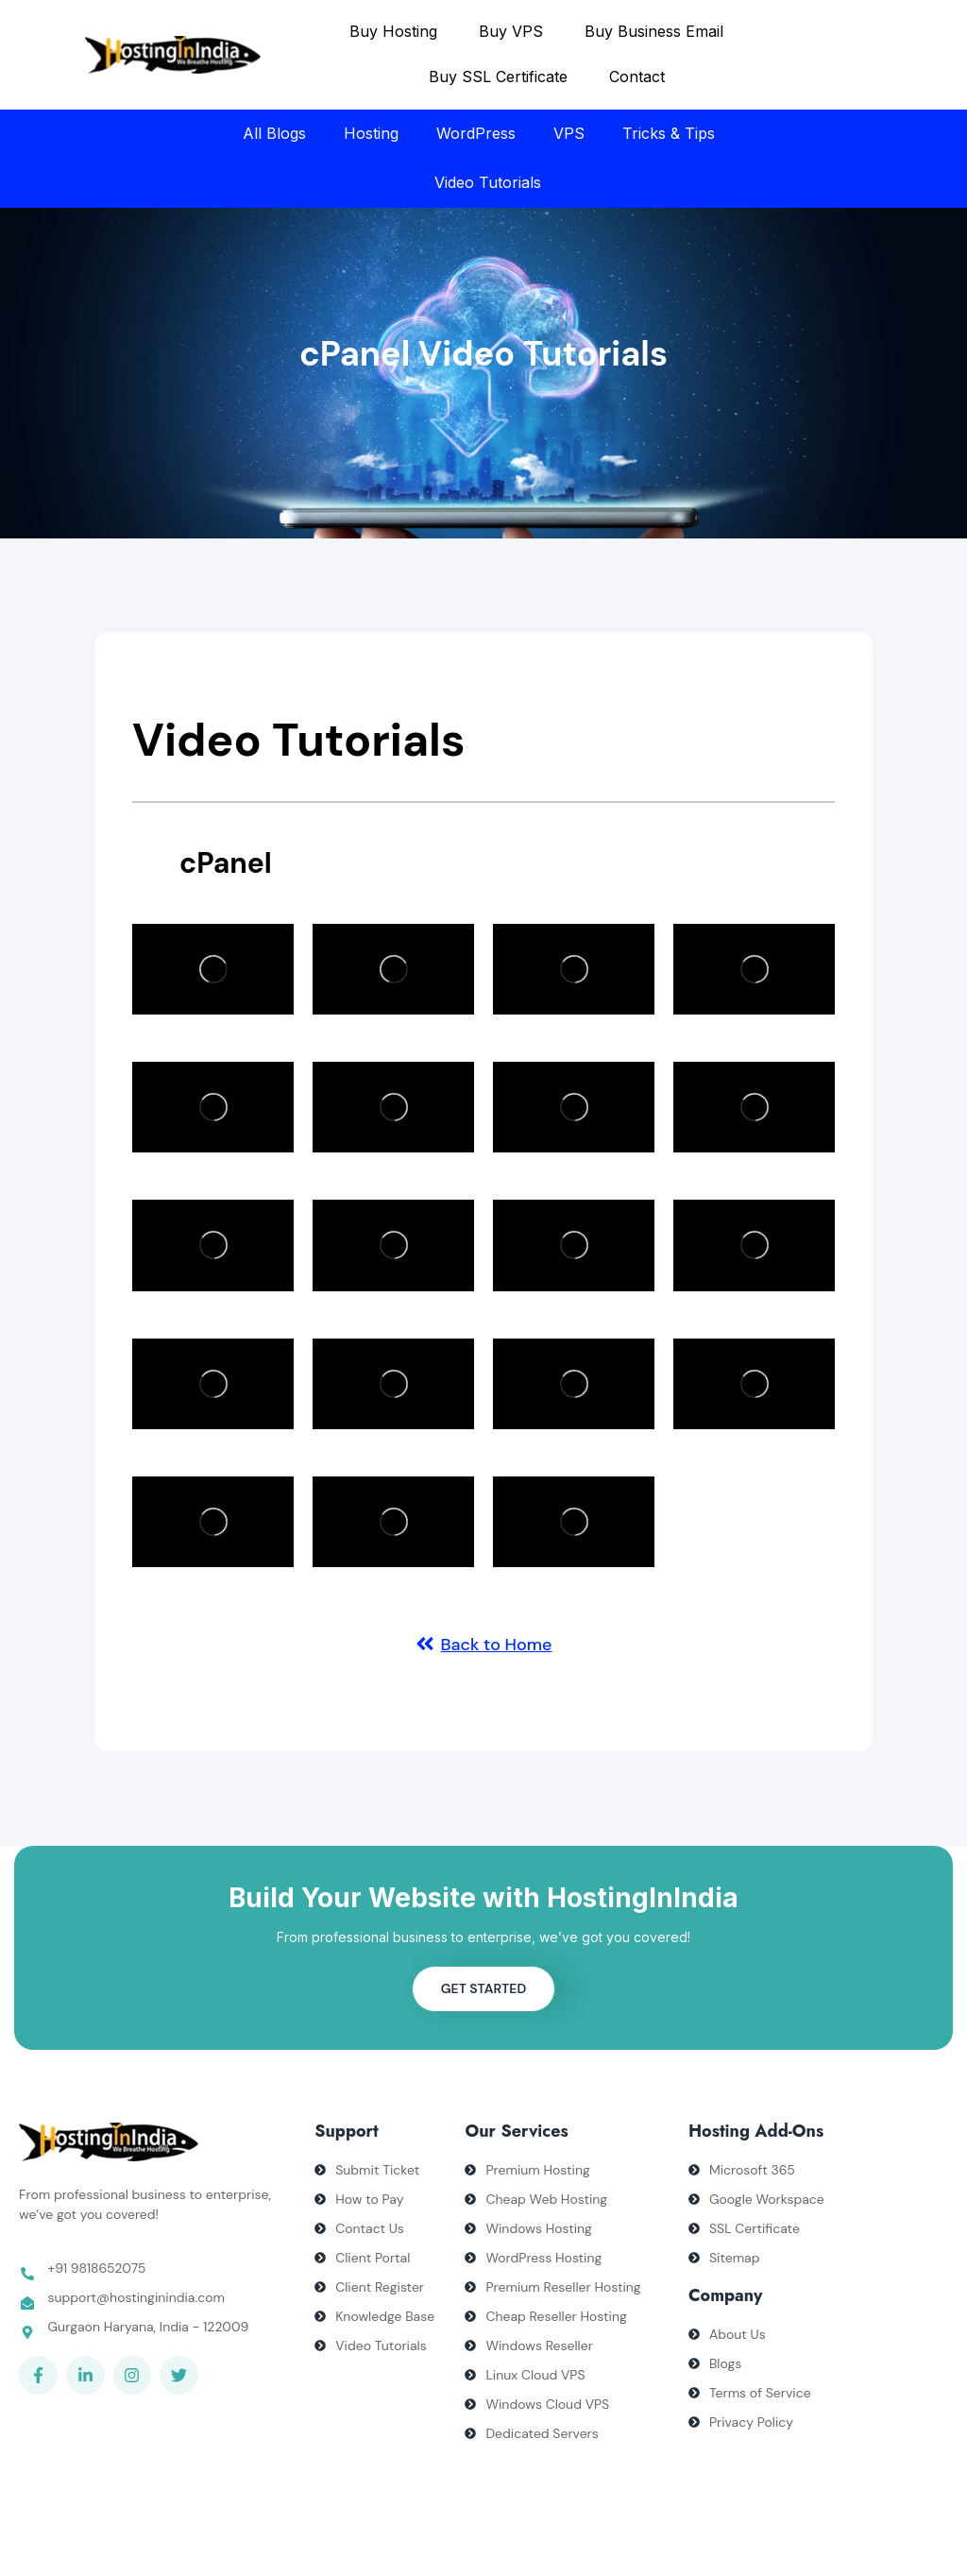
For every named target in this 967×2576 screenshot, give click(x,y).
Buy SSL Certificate (498, 76)
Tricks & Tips (668, 133)
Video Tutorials (487, 182)
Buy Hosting (393, 31)
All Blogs (274, 133)
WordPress (476, 133)
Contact (637, 76)
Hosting (371, 133)
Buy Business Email (654, 31)
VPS (569, 133)
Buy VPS (511, 31)
